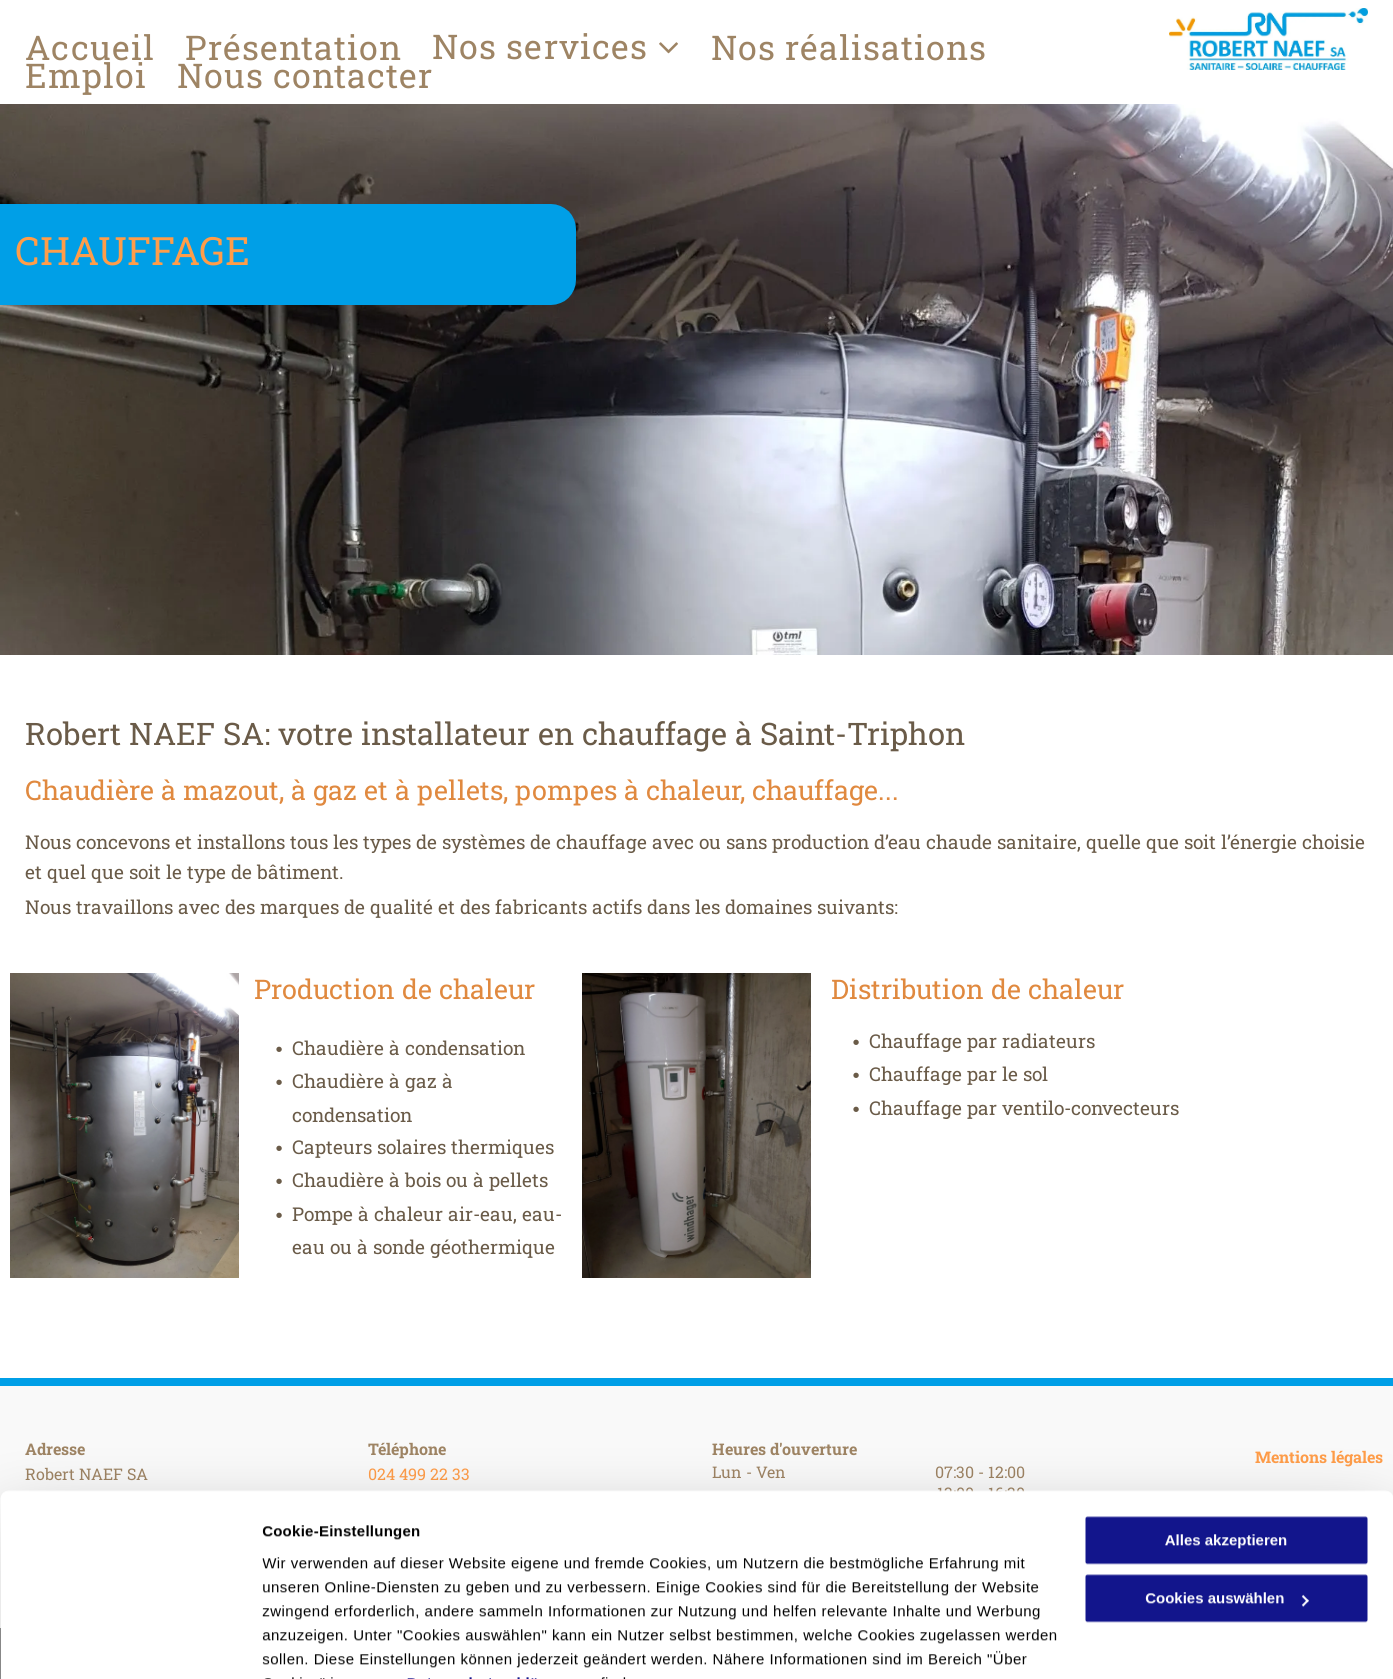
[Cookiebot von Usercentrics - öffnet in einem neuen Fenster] (129, 1640)
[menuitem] (105, 47)
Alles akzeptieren (1226, 1441)
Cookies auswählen (332, 1639)
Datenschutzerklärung (491, 1584)
